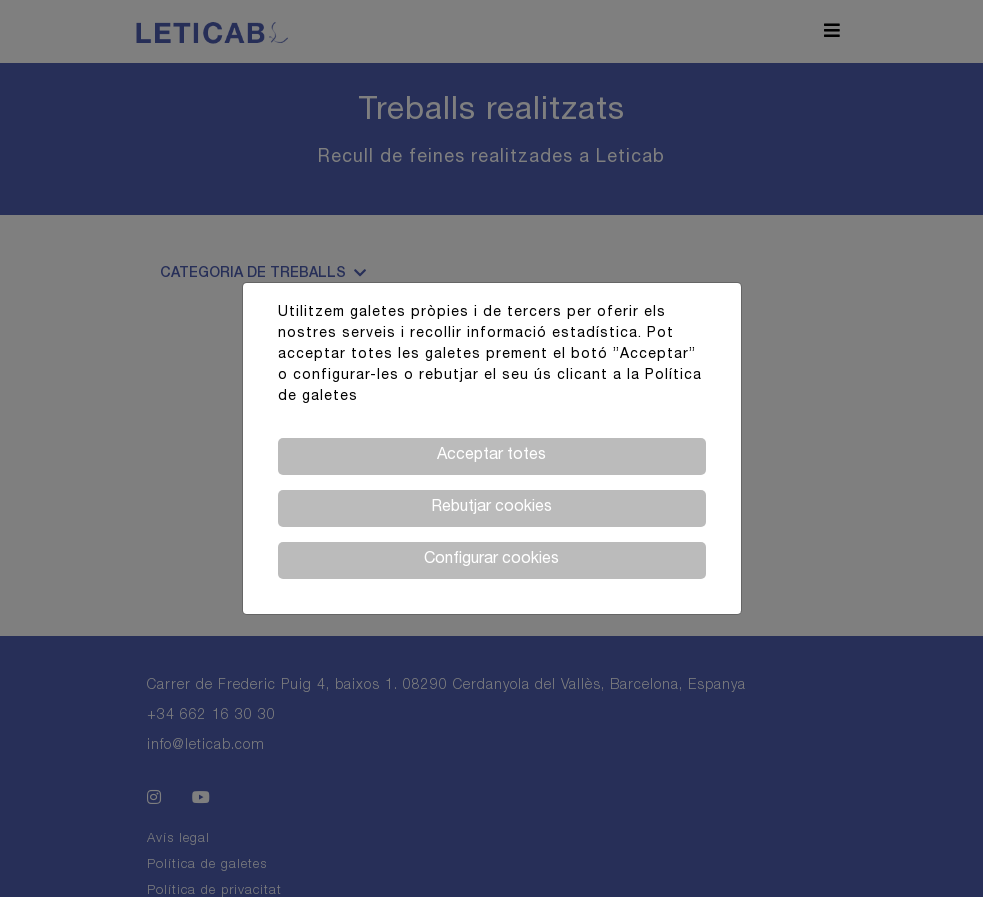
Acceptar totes (491, 456)
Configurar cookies (491, 560)
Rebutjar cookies (491, 508)
